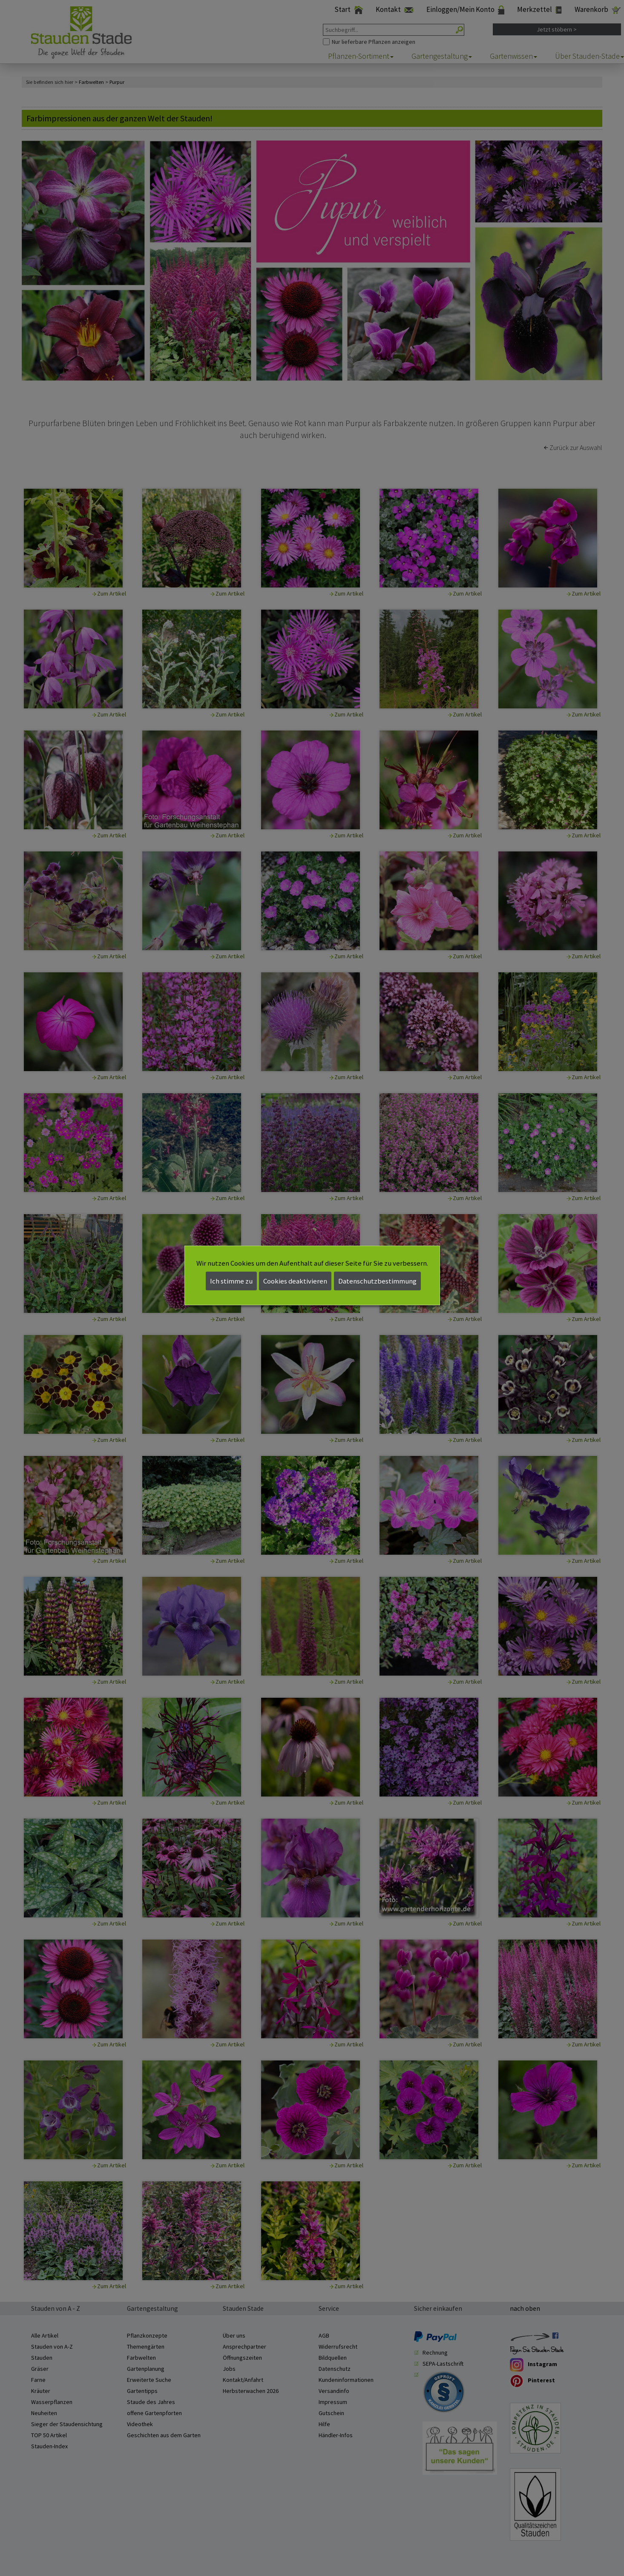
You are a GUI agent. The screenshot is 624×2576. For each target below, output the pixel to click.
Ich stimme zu (231, 1281)
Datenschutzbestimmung (377, 1281)
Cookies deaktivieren (295, 1281)
